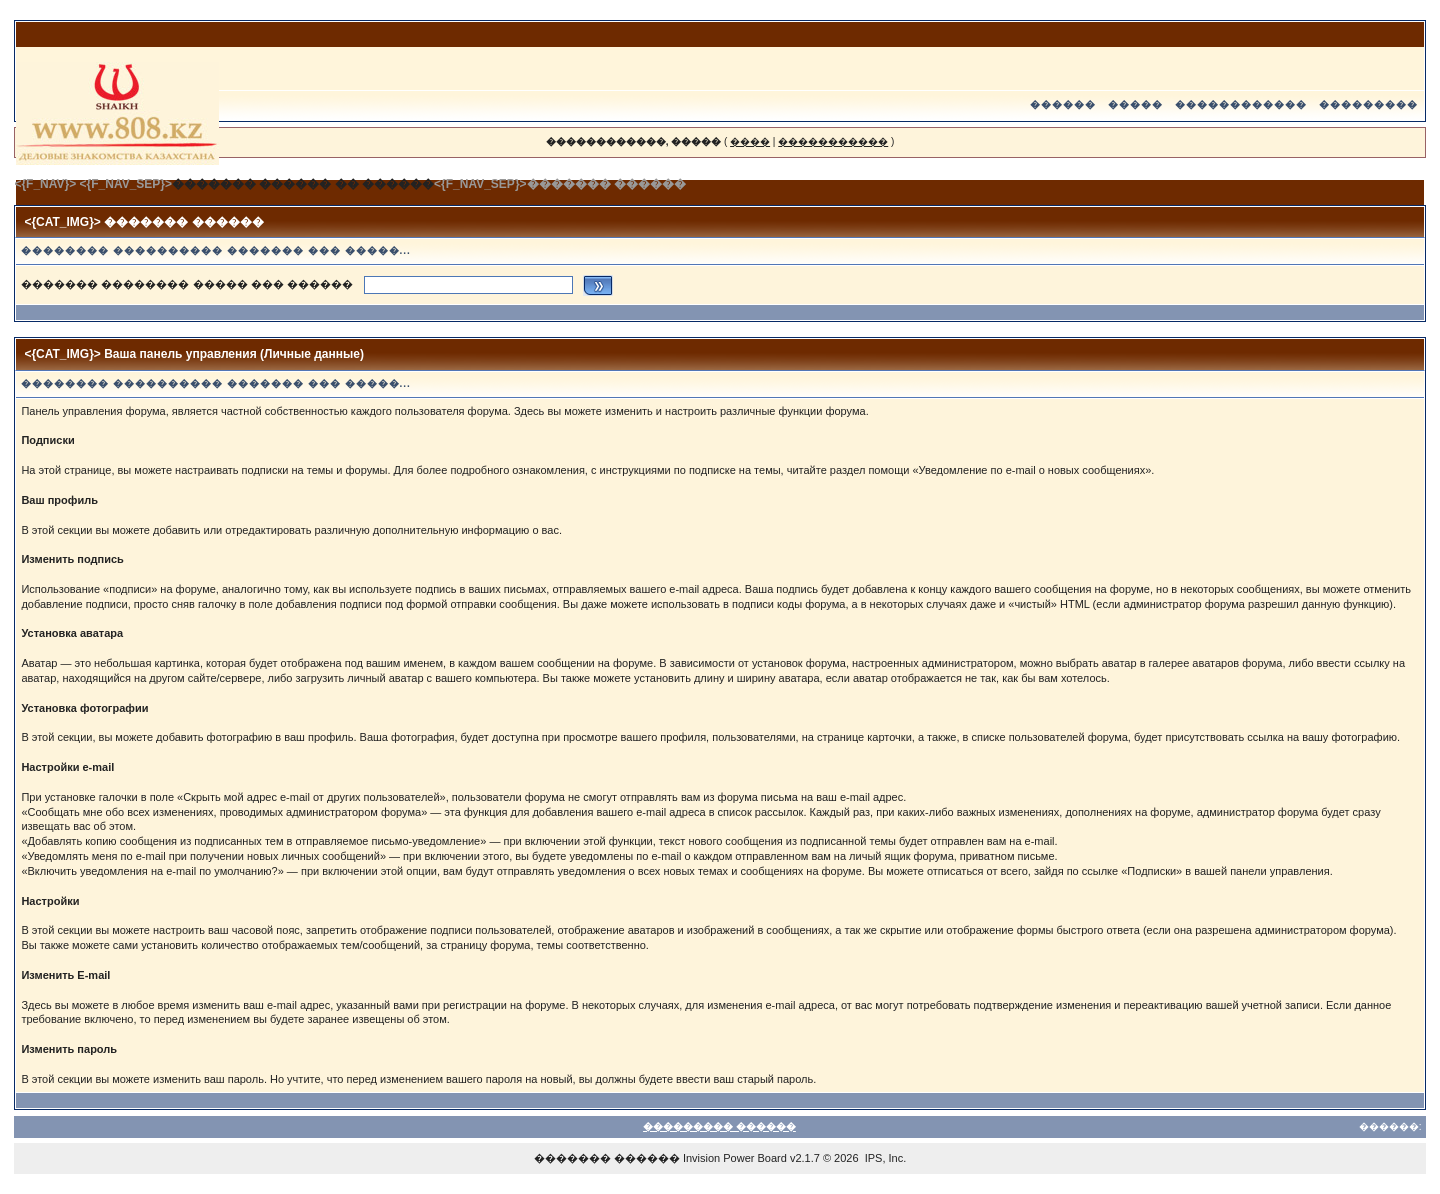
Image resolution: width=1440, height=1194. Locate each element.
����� (1135, 104)
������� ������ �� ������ (303, 184)
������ (1063, 104)
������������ (1241, 104)
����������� (833, 141)
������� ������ (607, 1158)
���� (750, 141)
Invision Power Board (735, 1158)
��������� (1368, 104)
